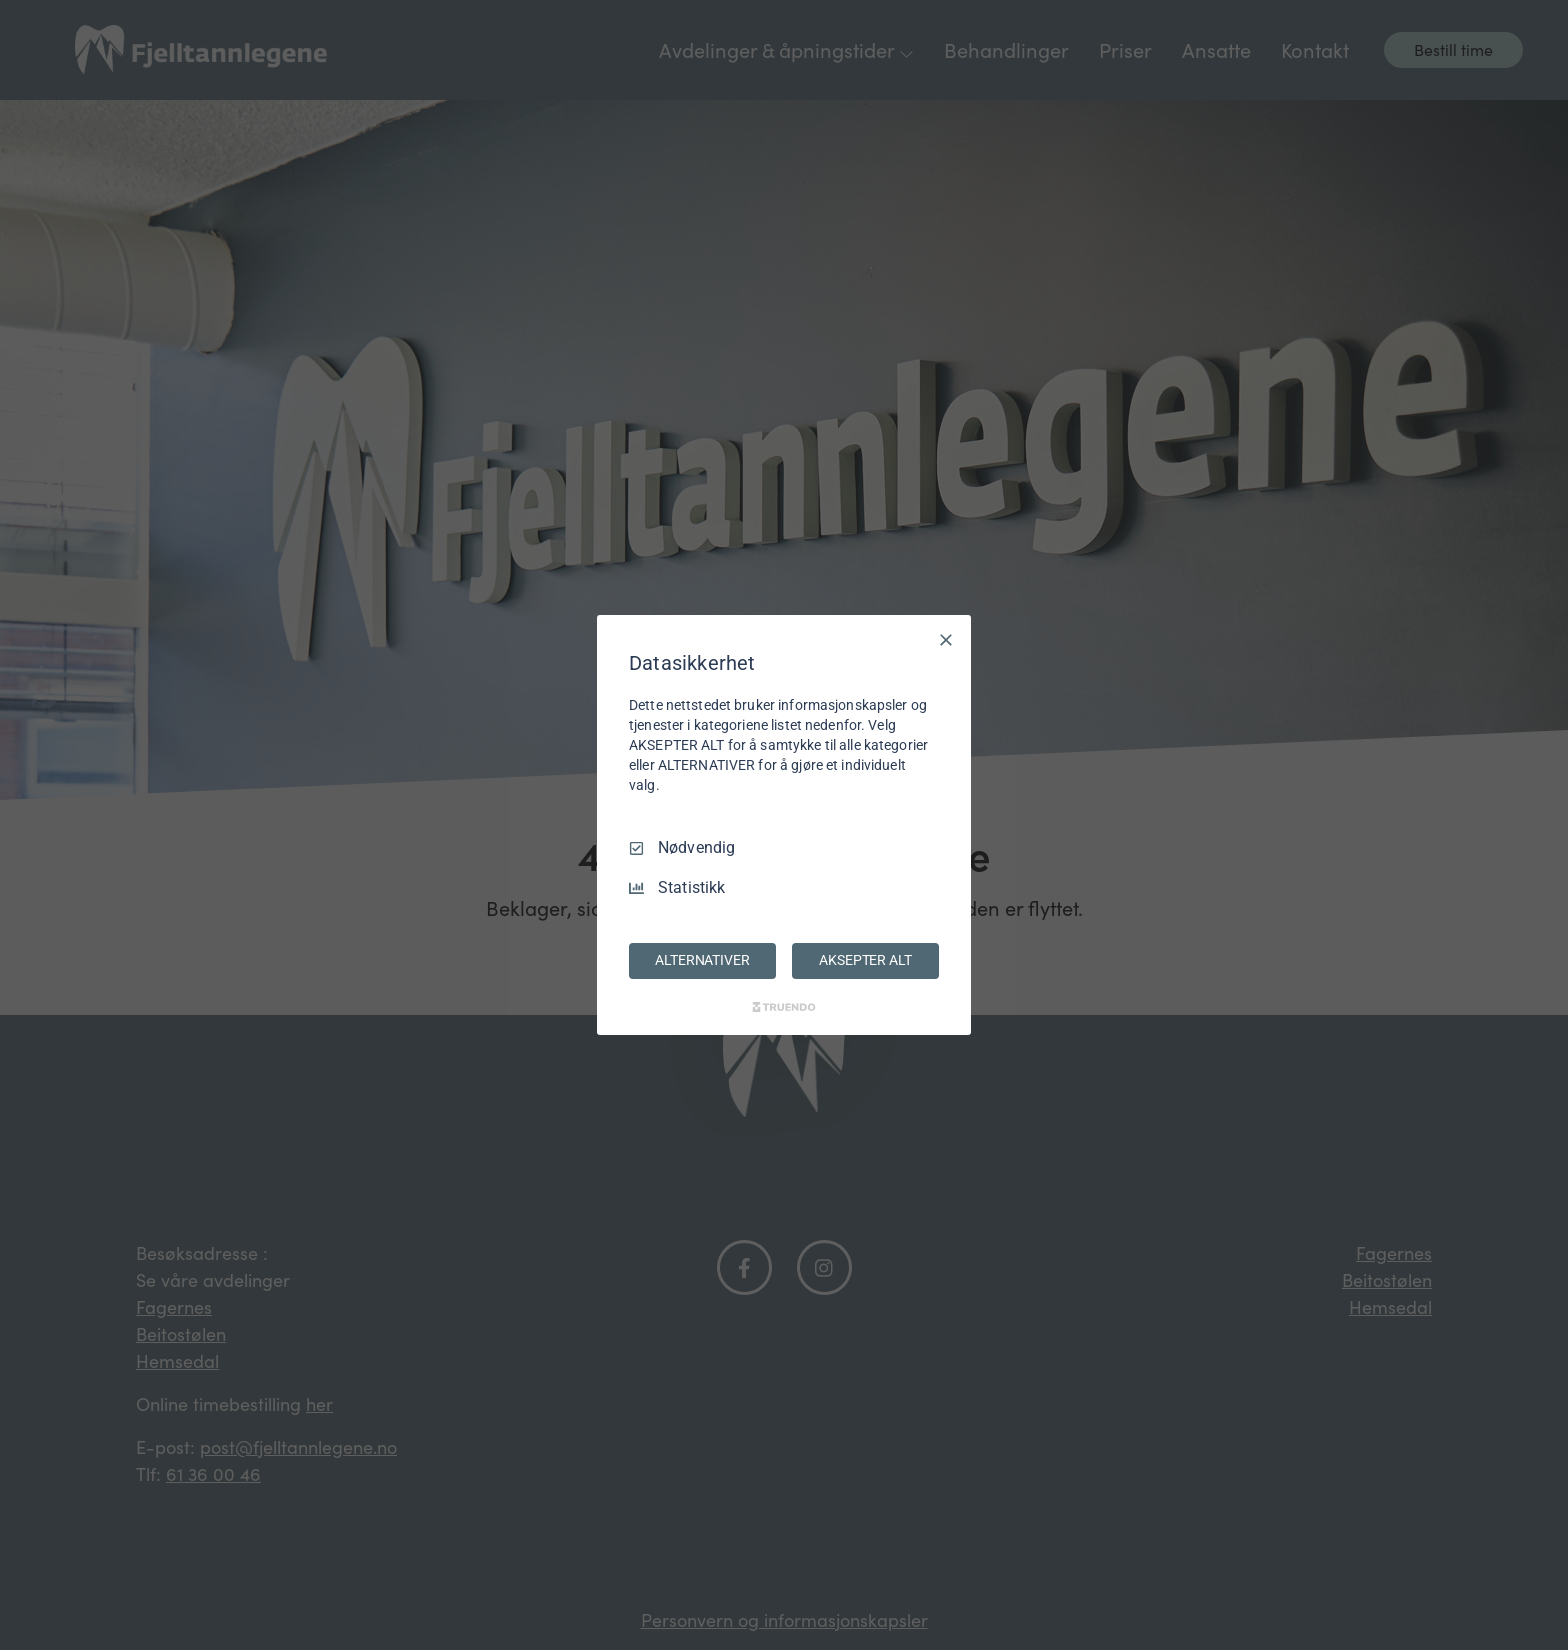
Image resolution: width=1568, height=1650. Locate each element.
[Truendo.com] (784, 1007)
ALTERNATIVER (702, 960)
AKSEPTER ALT (865, 960)
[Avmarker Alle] (946, 640)
